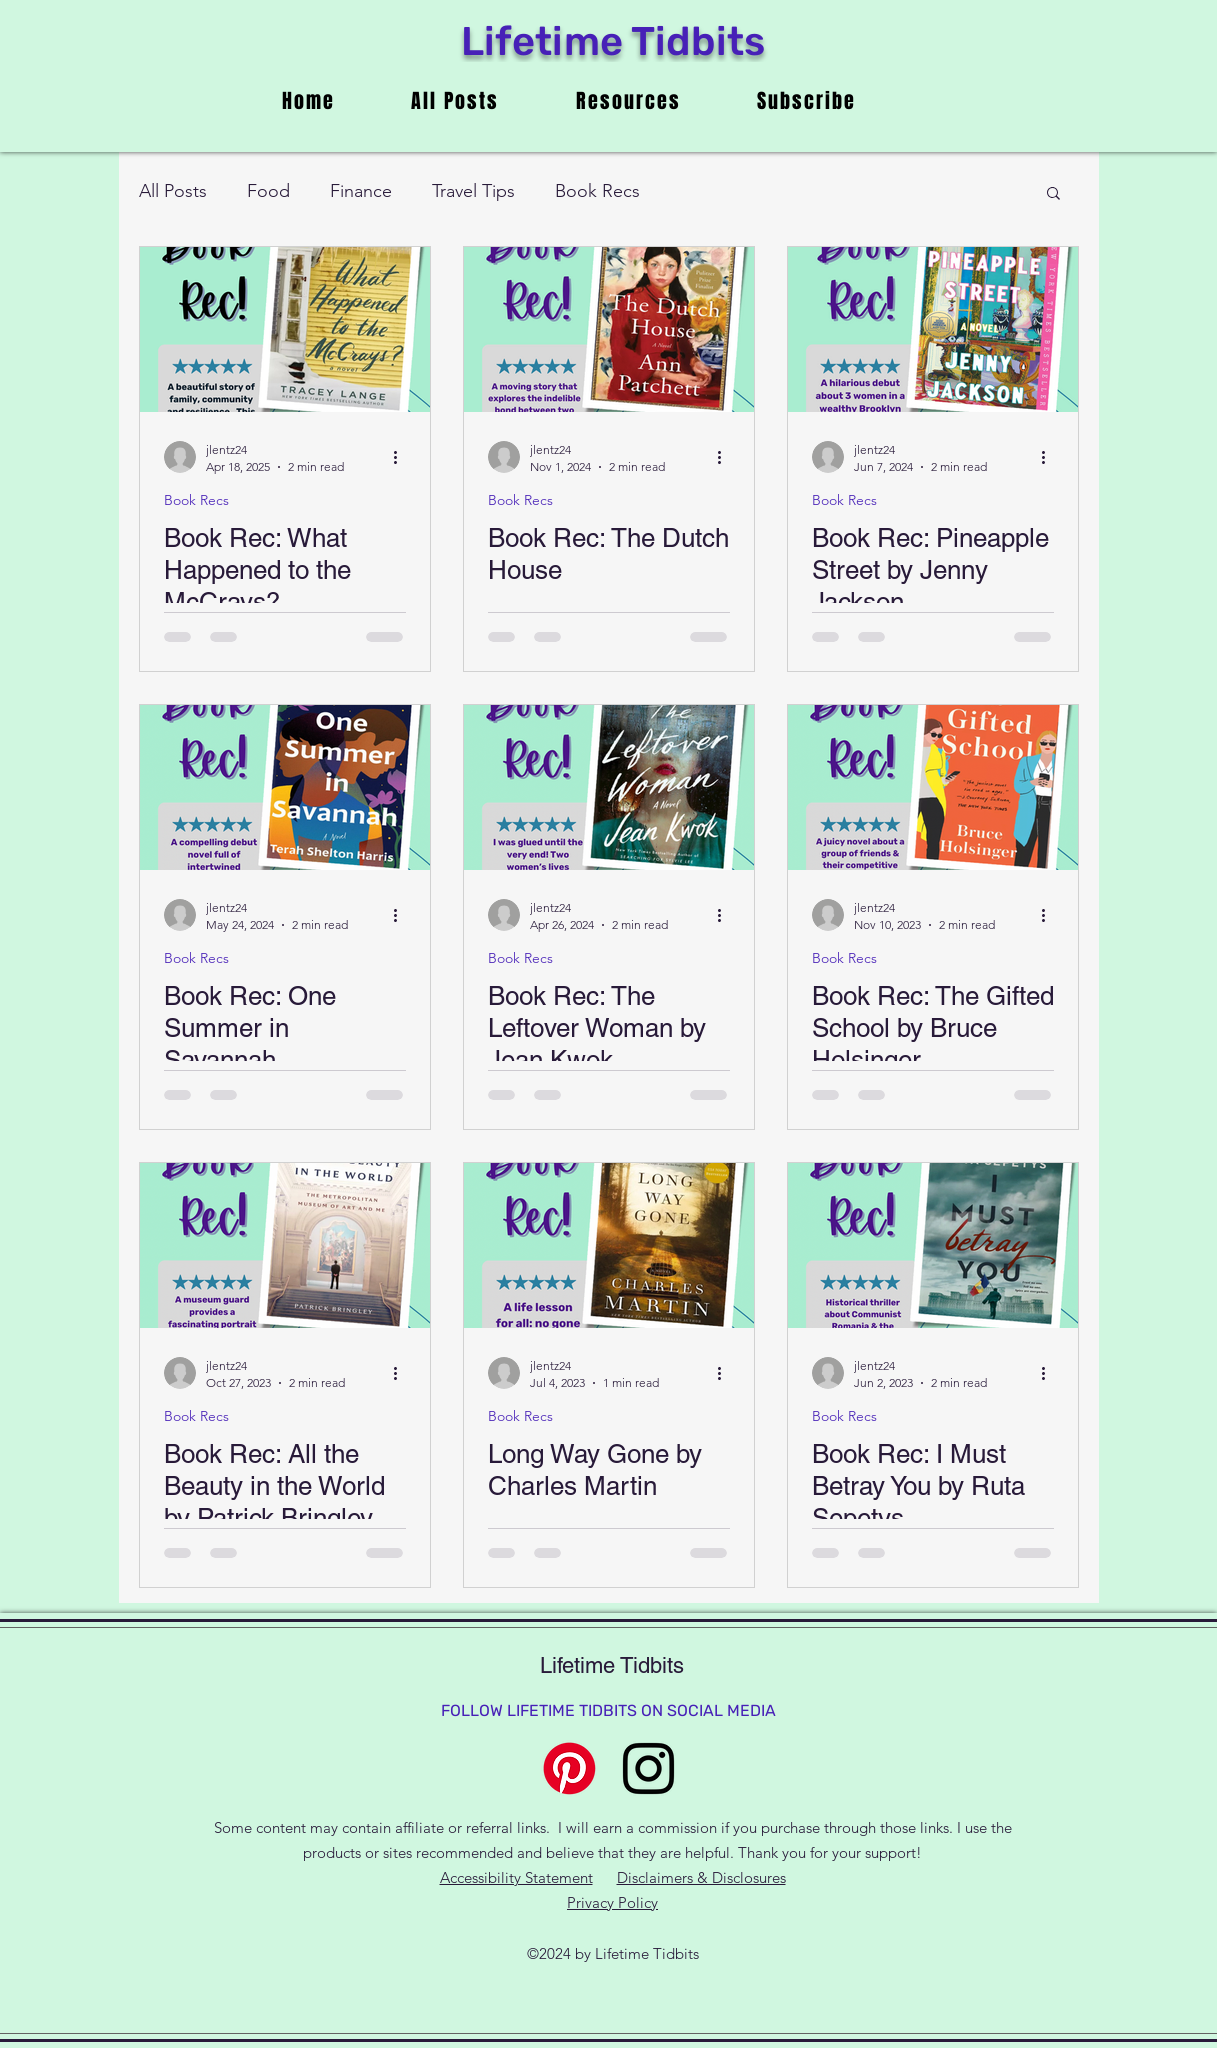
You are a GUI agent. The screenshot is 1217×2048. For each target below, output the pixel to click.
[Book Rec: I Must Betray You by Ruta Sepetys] (933, 1245)
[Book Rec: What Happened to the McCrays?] (285, 329)
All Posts (173, 191)
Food (268, 191)
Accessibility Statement (516, 1877)
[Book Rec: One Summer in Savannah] (285, 787)
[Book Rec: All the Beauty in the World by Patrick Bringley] (285, 1245)
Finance (361, 191)
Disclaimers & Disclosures (701, 1877)
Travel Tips (473, 191)
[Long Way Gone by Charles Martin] (609, 1245)
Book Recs (597, 191)
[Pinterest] (569, 1768)
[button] (1053, 194)
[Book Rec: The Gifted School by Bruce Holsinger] (933, 787)
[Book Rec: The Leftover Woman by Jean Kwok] (609, 787)
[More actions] (403, 457)
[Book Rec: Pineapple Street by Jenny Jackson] (933, 329)
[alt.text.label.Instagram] (648, 1768)
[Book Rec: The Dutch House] (609, 329)
